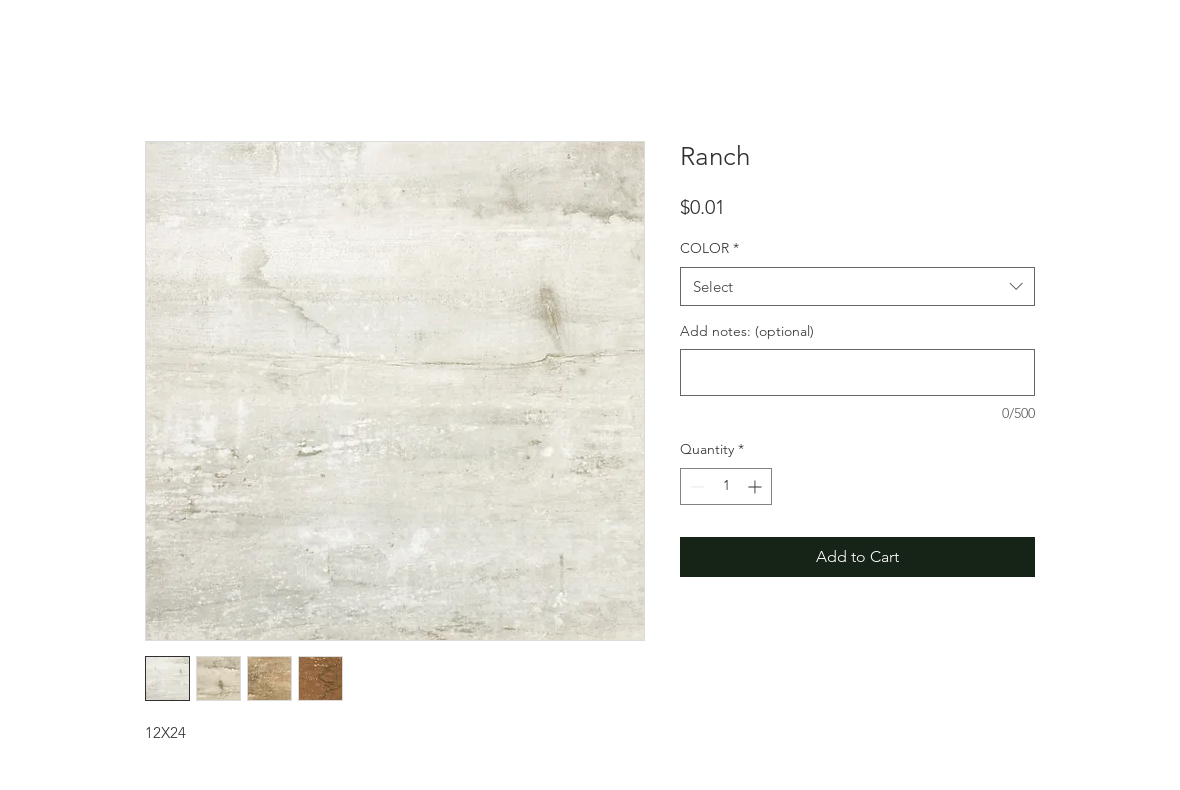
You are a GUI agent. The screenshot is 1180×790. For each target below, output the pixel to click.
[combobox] (857, 286)
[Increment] (756, 486)
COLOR (709, 248)
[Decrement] (695, 486)
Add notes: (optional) (747, 331)
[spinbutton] (726, 486)
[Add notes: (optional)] (857, 372)
